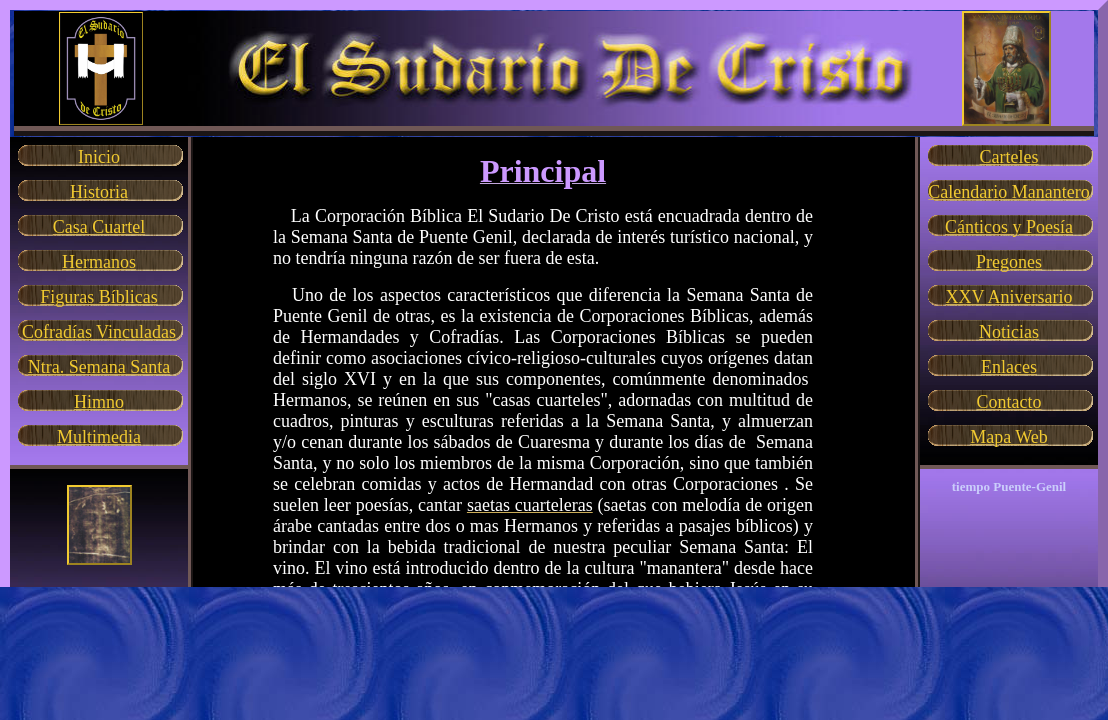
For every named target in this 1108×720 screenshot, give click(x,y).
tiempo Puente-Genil (1009, 486)
